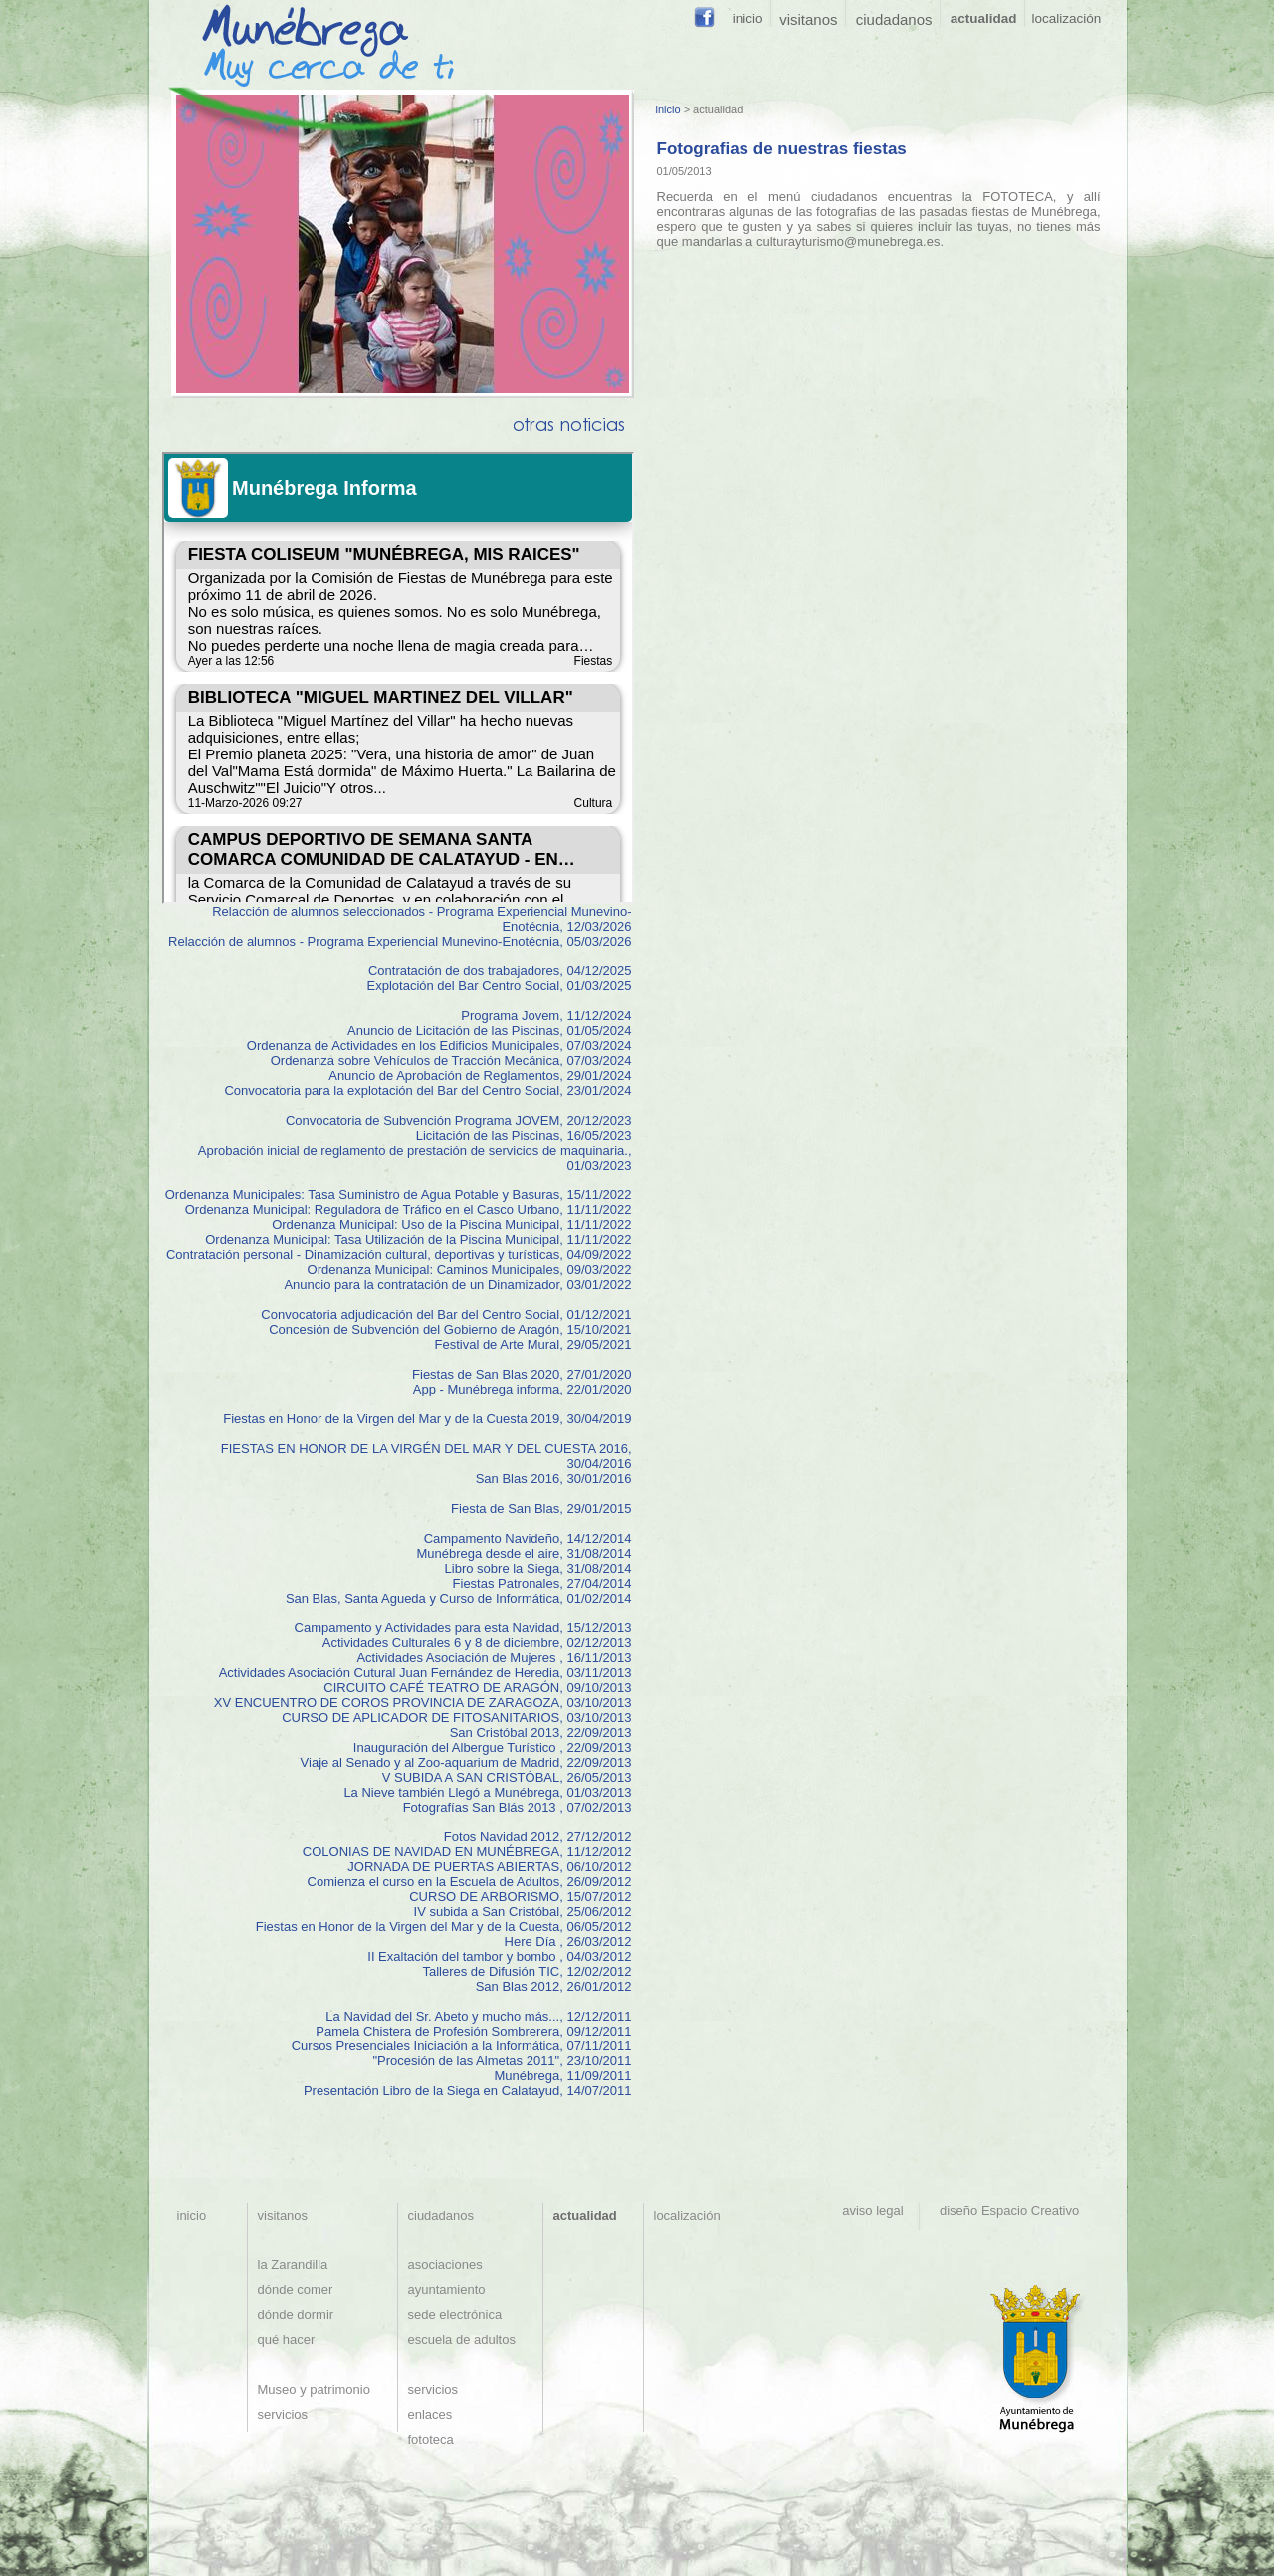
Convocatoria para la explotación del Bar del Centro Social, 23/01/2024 (427, 1090)
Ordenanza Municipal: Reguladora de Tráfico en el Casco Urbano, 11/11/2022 (408, 1209)
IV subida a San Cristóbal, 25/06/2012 (523, 1911)
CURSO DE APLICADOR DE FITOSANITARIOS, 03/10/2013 (456, 1717)
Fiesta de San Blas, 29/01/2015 (541, 1508)
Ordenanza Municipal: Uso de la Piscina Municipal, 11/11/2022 (451, 1224)
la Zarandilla (293, 2264)
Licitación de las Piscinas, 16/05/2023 (524, 1135)
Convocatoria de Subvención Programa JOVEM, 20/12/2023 (459, 1120)
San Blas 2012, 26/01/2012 (554, 1986)
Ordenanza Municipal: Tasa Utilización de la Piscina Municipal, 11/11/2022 (418, 1239)
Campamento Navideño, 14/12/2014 (528, 1538)
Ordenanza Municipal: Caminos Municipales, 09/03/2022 (470, 1269)
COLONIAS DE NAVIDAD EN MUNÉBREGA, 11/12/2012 (467, 1851)
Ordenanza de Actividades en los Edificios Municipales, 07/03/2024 (439, 1045)
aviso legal (876, 2210)
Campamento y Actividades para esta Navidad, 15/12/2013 (463, 1627)
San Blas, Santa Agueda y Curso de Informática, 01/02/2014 (459, 1598)
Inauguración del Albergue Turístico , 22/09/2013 (492, 1747)
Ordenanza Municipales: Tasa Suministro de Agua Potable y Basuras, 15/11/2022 (398, 1194)
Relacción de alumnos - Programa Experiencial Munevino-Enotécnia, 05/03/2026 (399, 941)
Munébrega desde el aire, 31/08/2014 (523, 1553)
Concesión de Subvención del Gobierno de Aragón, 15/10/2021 (450, 1329)
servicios (283, 2414)
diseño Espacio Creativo (1006, 2210)
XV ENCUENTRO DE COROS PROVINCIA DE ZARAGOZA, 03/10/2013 (423, 1702)
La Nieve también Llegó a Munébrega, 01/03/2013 (487, 1792)
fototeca (431, 2439)
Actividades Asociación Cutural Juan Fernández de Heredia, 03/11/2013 (425, 1672)
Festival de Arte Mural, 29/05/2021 (532, 1344)
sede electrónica (455, 2314)
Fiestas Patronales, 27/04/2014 (542, 1583)
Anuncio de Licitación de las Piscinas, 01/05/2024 (489, 1030)
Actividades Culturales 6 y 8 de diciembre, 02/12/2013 (477, 1642)
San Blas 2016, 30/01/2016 (554, 1478)
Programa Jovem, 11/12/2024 (546, 1015)
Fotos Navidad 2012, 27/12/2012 (538, 1836)
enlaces (430, 2414)
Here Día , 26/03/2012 (568, 1941)
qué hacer (287, 2339)
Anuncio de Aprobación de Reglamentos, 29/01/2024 (479, 1075)
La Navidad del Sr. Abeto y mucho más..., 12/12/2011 (478, 2016)
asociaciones (445, 2264)
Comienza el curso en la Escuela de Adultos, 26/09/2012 (470, 1881)
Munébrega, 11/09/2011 (562, 2075)
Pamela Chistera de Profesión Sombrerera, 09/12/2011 (473, 2031)
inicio (668, 109)
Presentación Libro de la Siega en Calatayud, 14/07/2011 (468, 2090)
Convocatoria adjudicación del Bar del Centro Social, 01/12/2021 (446, 1314)
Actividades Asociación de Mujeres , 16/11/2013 (493, 1657)
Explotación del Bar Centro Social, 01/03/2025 (499, 985)
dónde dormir (296, 2314)
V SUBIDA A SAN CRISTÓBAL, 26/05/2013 (507, 1777)
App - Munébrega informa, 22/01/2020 (522, 1389)
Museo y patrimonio (314, 2389)
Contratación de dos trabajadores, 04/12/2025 (500, 971)
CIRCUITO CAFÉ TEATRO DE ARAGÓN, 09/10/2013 (477, 1687)
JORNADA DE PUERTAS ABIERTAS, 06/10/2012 (489, 1866)
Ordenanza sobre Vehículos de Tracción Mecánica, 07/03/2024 (451, 1060)
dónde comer (295, 2289)
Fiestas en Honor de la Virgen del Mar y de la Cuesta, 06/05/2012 (444, 1926)
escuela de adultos (462, 2339)
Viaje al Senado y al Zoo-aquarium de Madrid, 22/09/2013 (466, 1762)
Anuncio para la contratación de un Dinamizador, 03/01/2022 (457, 1284)
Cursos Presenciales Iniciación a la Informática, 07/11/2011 (462, 2046)
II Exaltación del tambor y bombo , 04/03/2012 (499, 1956)
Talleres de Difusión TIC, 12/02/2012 (526, 1971)
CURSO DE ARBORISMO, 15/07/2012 (520, 1896)
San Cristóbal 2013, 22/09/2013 (541, 1732)
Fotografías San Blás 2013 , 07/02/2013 (517, 1807)
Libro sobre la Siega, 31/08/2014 (538, 1568)
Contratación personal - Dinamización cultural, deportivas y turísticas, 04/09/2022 (399, 1254)
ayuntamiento (447, 2289)
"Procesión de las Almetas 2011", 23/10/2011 (501, 2060)
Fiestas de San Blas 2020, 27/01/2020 (521, 1374)
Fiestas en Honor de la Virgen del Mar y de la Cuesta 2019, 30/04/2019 (427, 1418)
